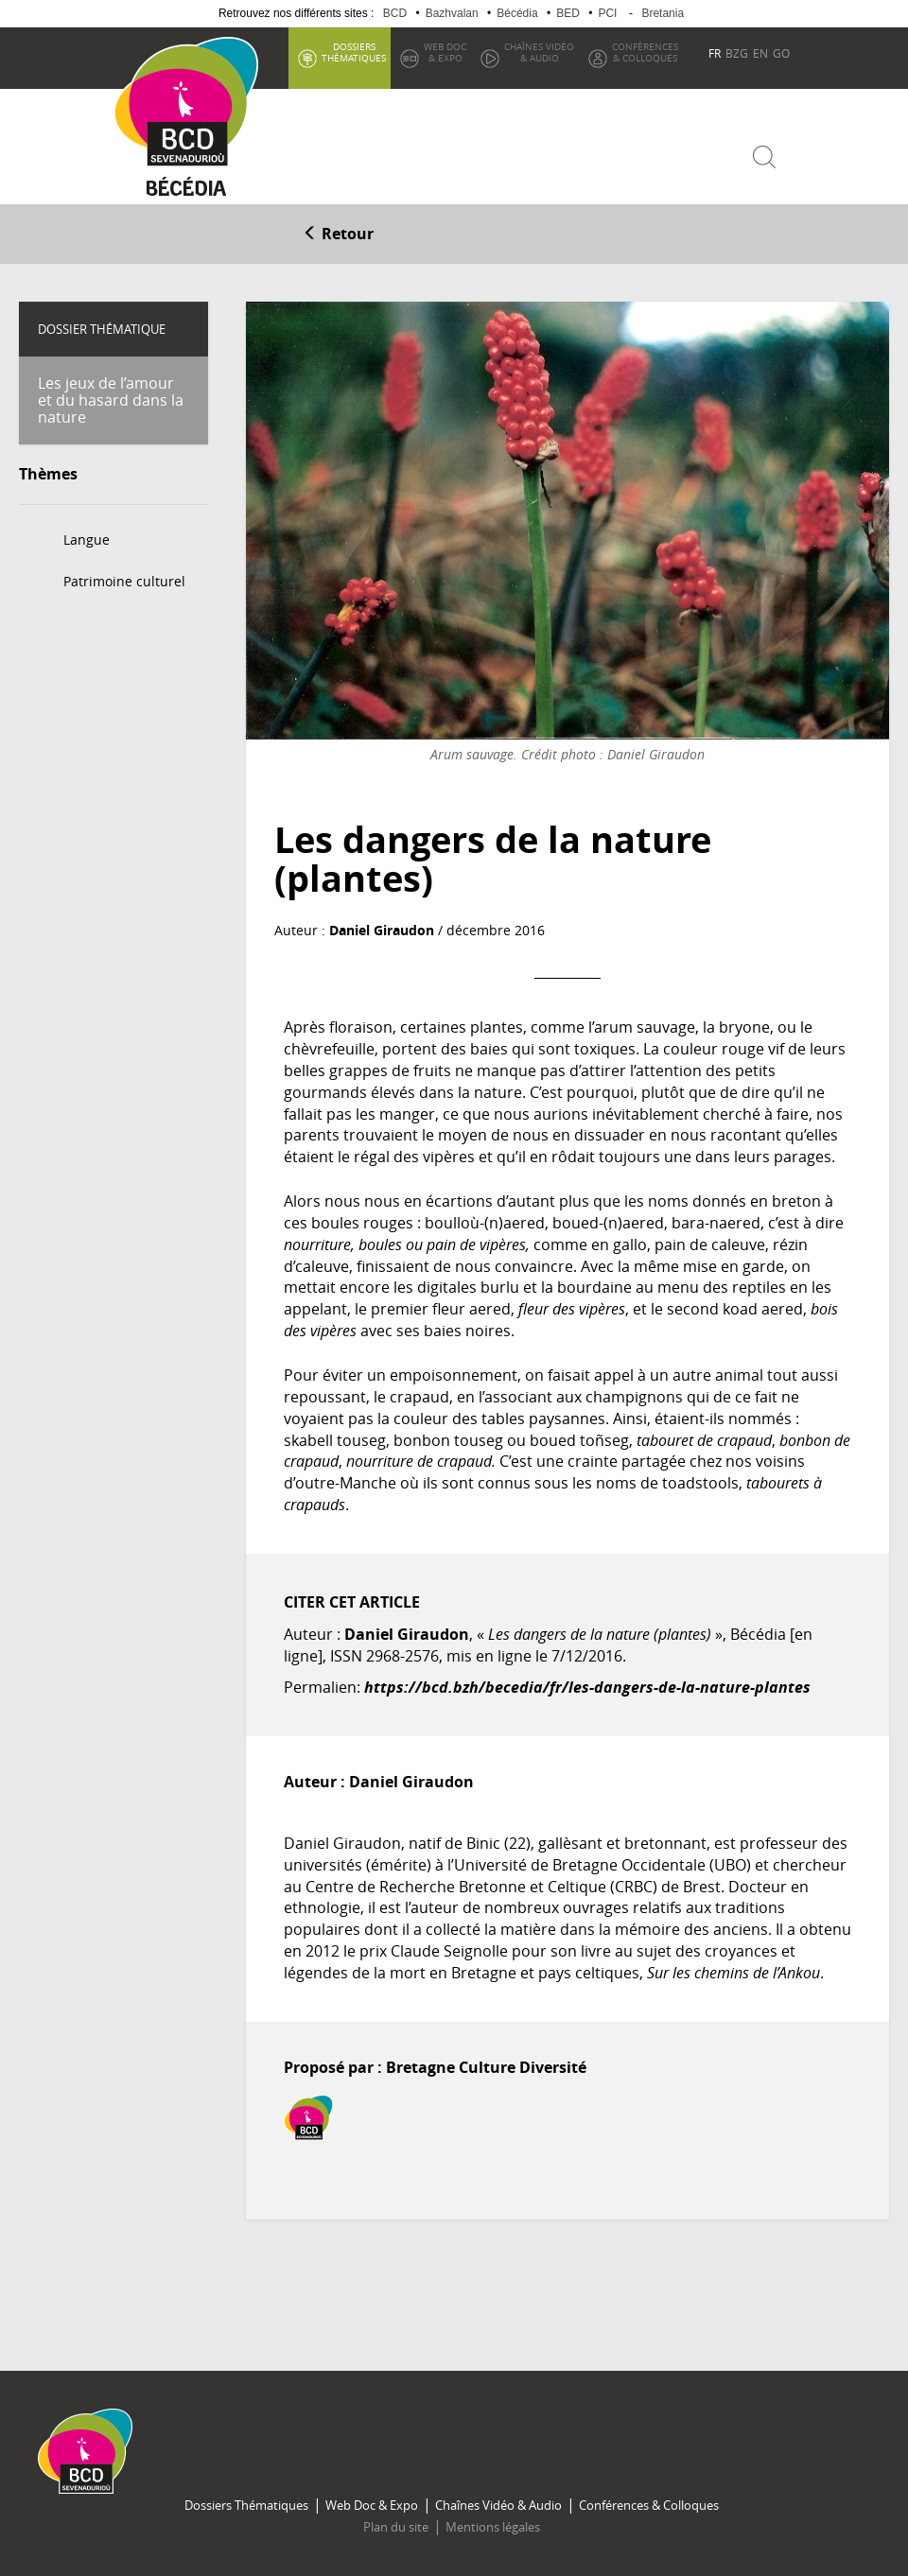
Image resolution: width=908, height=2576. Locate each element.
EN (760, 53)
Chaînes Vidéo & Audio (498, 2505)
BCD (395, 13)
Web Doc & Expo (371, 2505)
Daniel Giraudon (381, 930)
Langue (86, 539)
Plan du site (395, 2526)
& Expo (445, 52)
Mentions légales (492, 2526)
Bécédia (517, 13)
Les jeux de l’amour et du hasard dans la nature (110, 399)
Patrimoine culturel (124, 581)
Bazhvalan (452, 13)
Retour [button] (338, 233)
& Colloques (645, 52)
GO (781, 53)
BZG (736, 53)
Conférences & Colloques (649, 2505)
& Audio (539, 52)
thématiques (354, 52)
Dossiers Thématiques (246, 2505)
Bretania (662, 13)
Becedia (187, 190)
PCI (607, 13)
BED (568, 13)
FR (714, 53)
